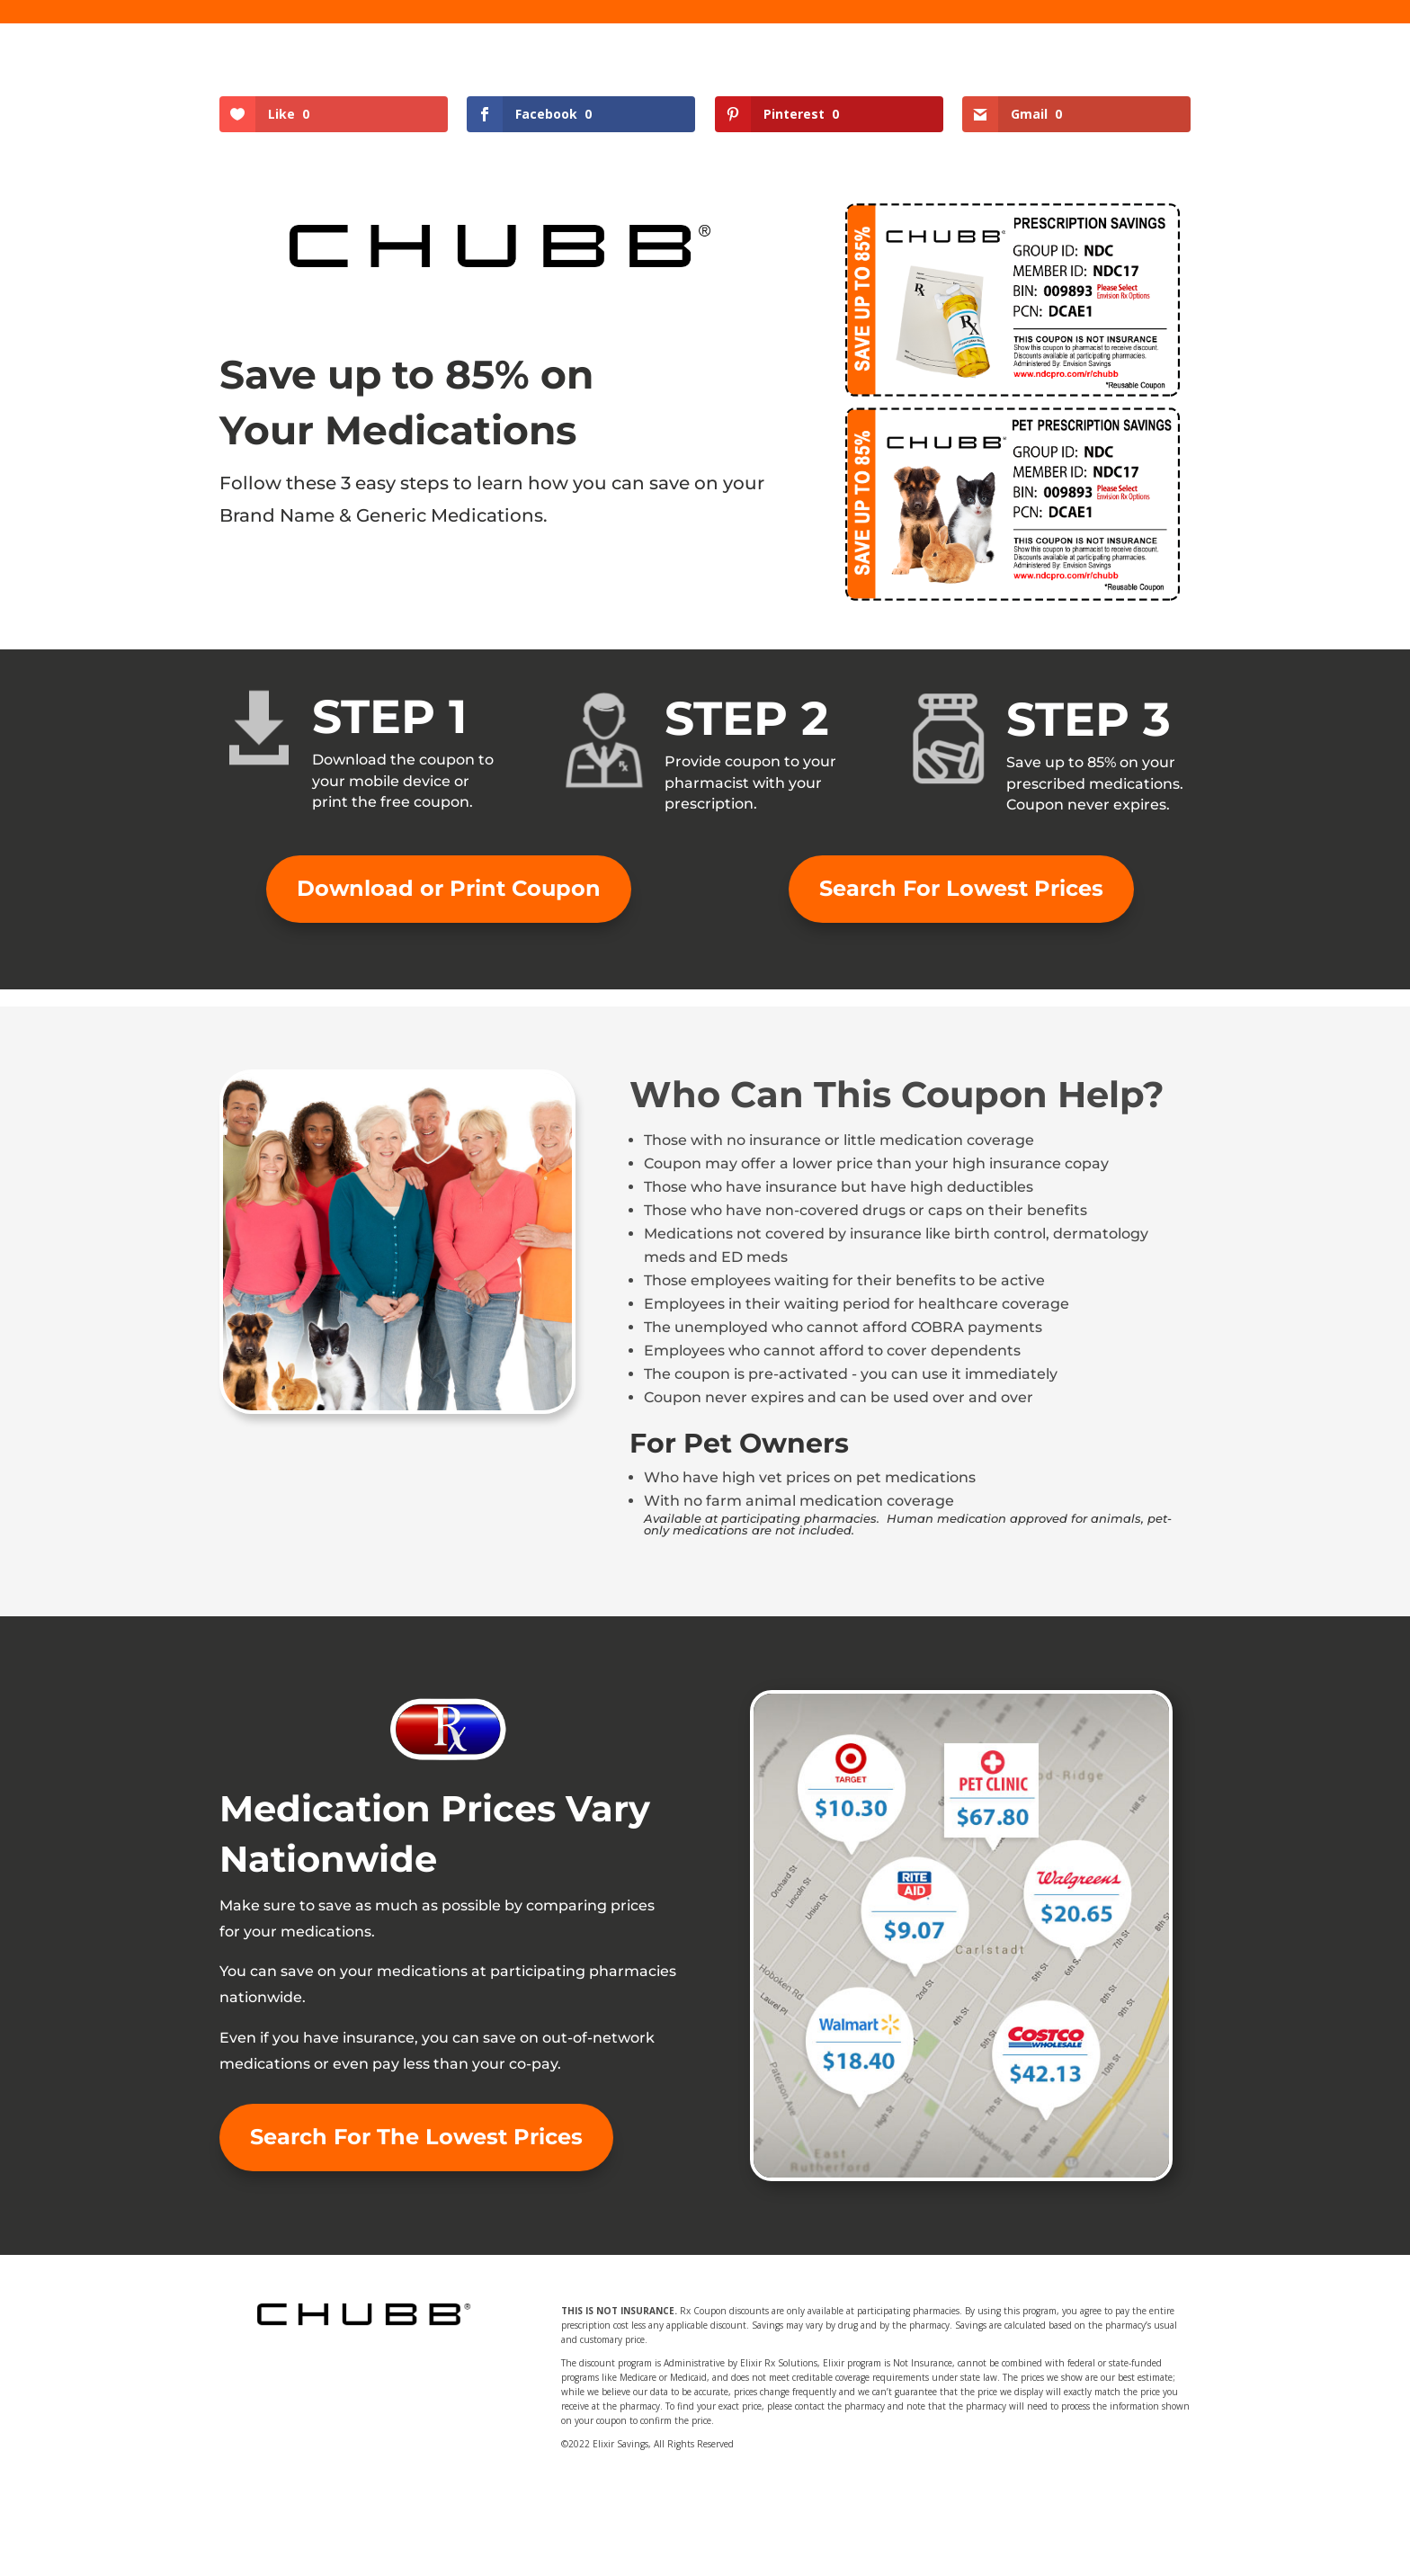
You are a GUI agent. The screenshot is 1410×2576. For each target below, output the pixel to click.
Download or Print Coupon (449, 888)
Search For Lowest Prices (961, 888)
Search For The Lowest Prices (416, 2137)
